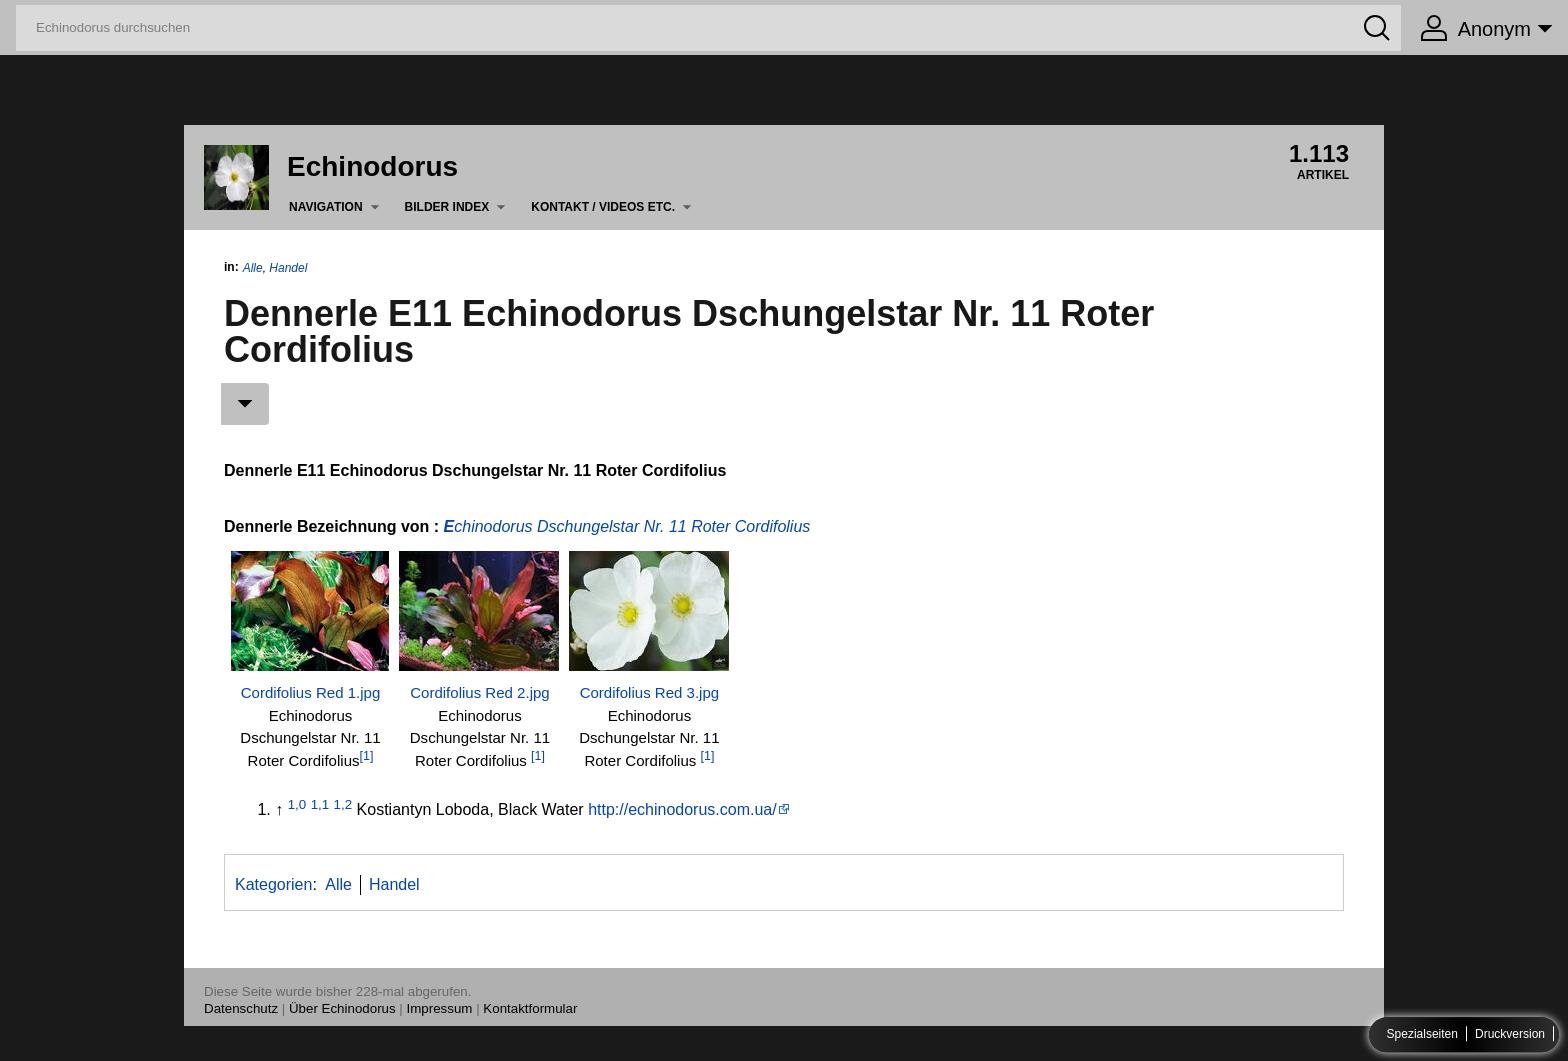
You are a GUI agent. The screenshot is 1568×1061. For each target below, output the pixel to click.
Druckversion (1510, 1035)
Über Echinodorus (342, 1008)
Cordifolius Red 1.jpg (311, 692)
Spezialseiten (1422, 1035)
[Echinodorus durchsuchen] (708, 28)
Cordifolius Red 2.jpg (480, 692)
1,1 (320, 804)
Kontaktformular (530, 1008)
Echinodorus (372, 166)
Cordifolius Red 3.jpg (650, 692)
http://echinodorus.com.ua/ (682, 809)
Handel (288, 268)
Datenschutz (241, 1008)
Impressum (440, 1008)
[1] (367, 756)
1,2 (343, 804)
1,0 (297, 804)
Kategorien (273, 884)
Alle (253, 268)
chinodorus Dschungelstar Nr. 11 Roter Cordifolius (632, 526)
